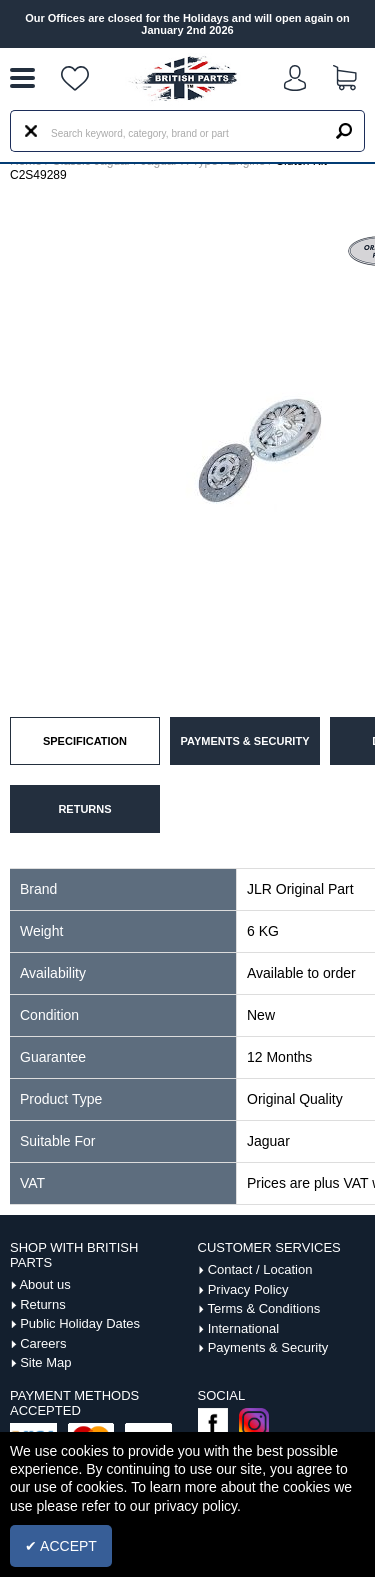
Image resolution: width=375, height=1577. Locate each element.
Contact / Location (260, 1269)
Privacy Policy (248, 1289)
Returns (43, 1304)
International (244, 1328)
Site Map (45, 1362)
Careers (43, 1343)
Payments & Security (268, 1347)
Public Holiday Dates (80, 1323)
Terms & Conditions (263, 1308)
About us (44, 1284)
